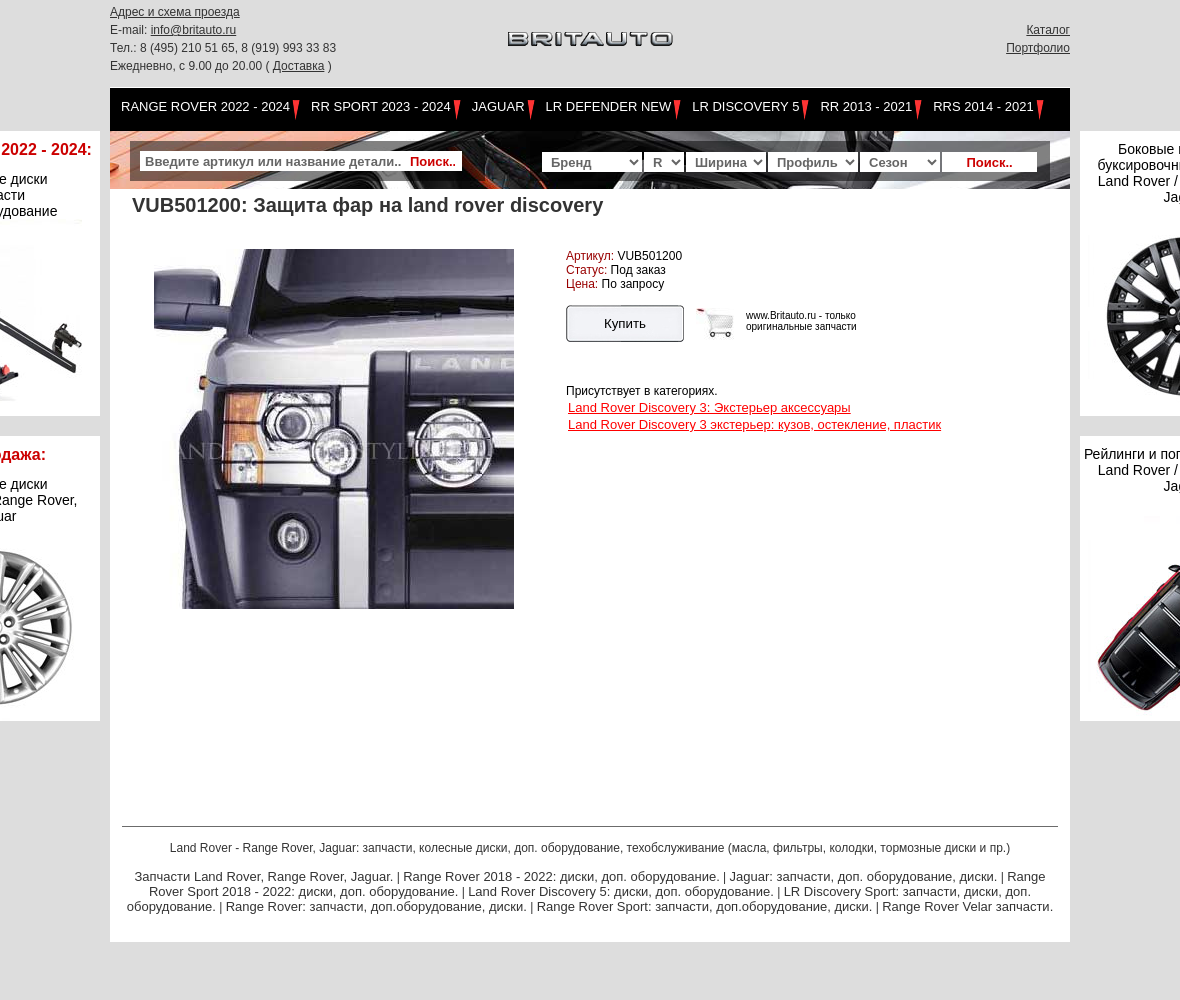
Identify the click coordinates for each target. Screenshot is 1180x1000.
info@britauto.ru (194, 30)
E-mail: (130, 30)
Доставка (299, 66)
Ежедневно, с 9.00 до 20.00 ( (191, 66)
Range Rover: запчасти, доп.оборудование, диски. (376, 906)
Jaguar (498, 106)
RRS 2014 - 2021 (983, 106)
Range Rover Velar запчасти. (967, 906)
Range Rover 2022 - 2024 (205, 106)
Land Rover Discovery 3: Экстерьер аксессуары (709, 407)
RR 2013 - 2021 (866, 106)
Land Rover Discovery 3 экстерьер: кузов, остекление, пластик (754, 424)
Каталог (1048, 30)
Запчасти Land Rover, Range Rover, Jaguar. (263, 876)
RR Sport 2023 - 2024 (381, 106)
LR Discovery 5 (745, 106)
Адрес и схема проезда (175, 12)
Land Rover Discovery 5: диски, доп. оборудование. (621, 891)
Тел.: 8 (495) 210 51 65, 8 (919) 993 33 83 (223, 48)
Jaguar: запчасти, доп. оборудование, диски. (864, 876)
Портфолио (1038, 48)
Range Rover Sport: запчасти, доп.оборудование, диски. (705, 906)
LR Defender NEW (609, 106)
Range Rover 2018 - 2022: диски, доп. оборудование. (561, 876)
